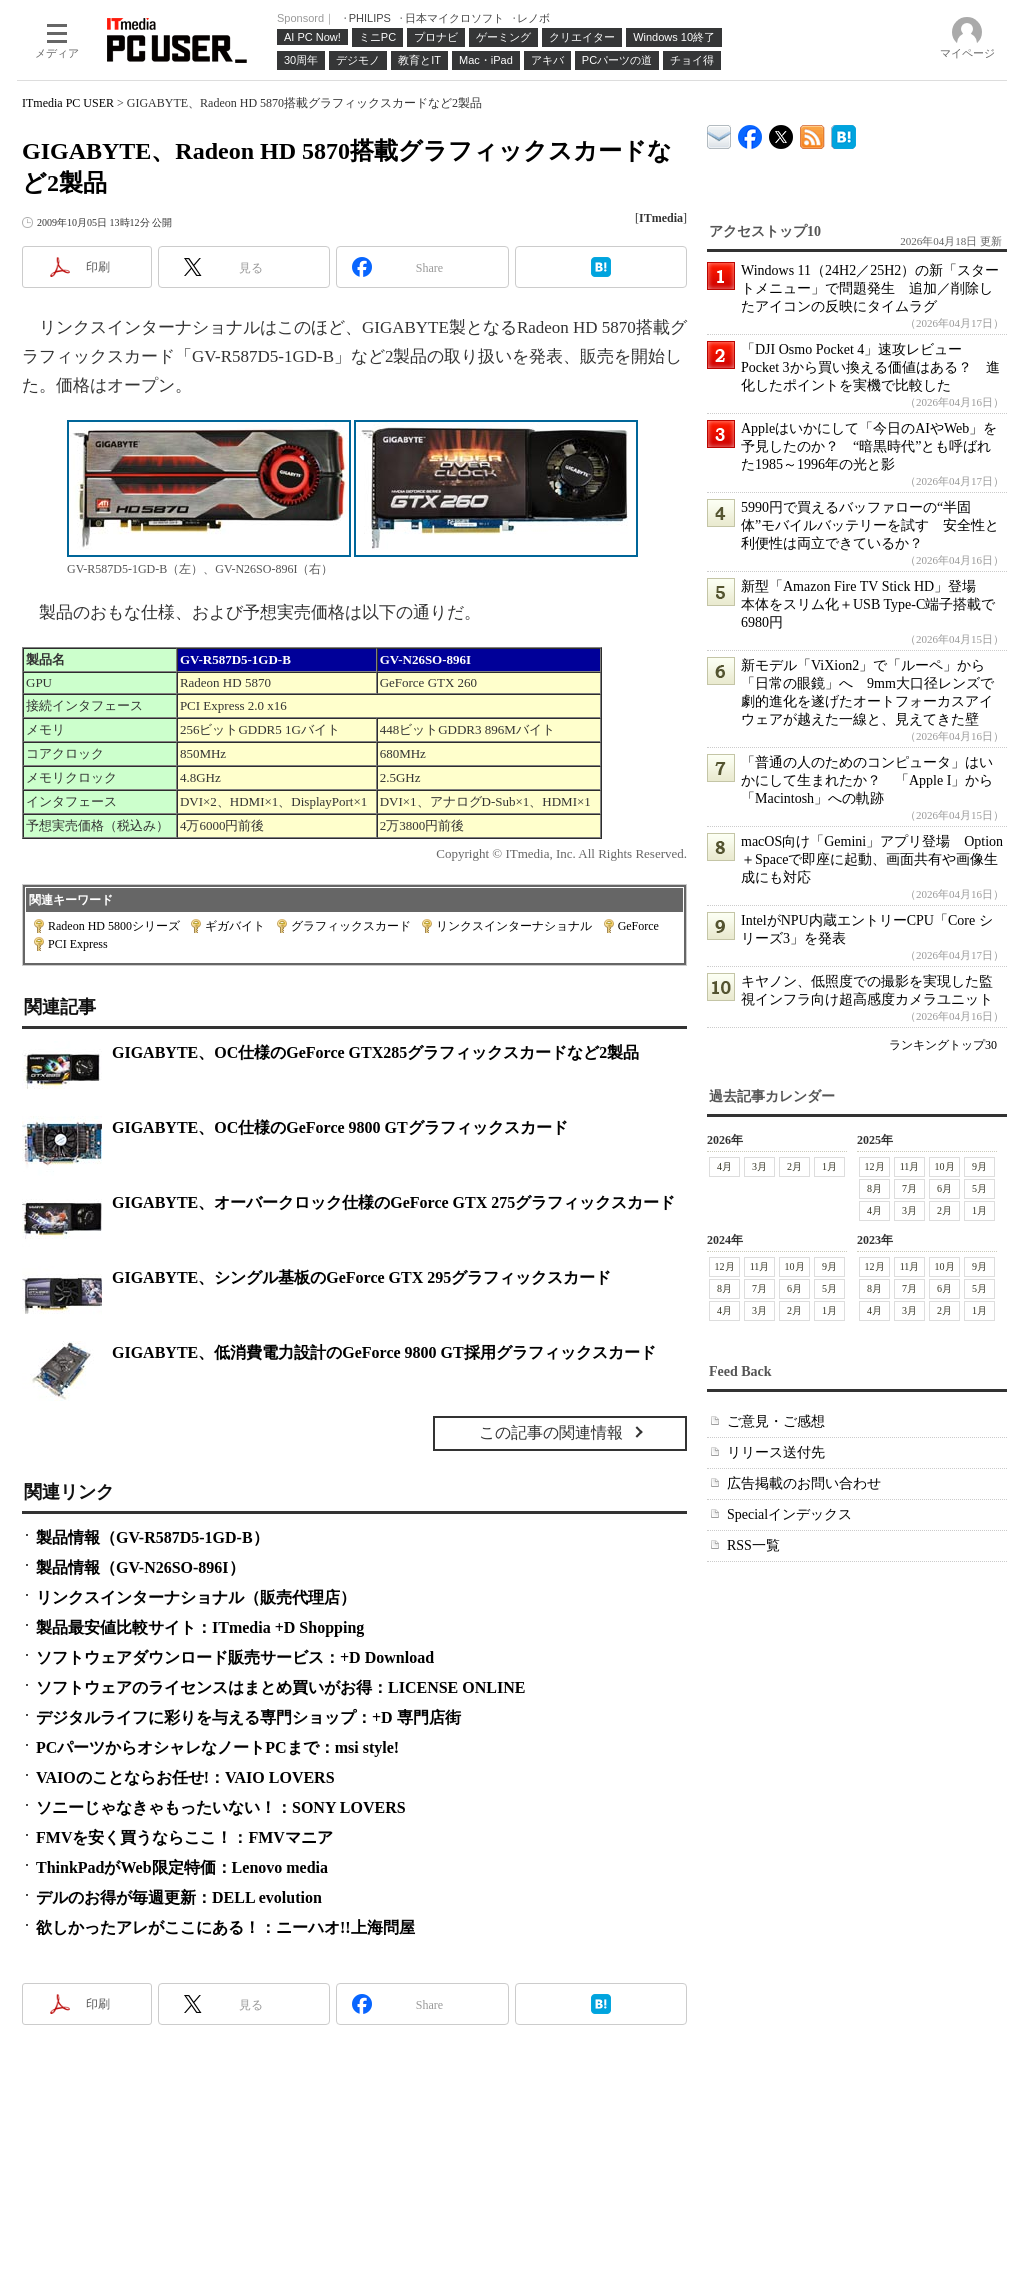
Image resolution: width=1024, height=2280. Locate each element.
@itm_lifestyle (781, 132)
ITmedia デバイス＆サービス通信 (719, 133)
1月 (829, 1166)
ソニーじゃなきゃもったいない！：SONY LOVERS (221, 1807)
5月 (979, 1188)
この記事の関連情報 (551, 1432)
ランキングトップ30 (943, 1045)
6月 (944, 1188)
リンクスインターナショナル (514, 926)
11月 (910, 1166)
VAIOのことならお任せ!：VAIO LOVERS (185, 1777)
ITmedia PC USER (68, 103)
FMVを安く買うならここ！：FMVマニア (184, 1837)
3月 (759, 1166)
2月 (794, 1166)
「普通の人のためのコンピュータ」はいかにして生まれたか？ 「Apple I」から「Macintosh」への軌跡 (867, 780)
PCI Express (78, 944)
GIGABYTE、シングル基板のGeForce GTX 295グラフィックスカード (361, 1277)
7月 (909, 1188)
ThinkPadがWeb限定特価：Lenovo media (182, 1867)
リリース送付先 (776, 1452)
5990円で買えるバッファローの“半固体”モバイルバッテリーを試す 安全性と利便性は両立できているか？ (870, 525)
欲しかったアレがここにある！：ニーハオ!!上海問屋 (225, 1927)
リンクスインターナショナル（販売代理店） (196, 1597)
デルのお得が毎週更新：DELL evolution (179, 1897)
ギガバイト (235, 926)
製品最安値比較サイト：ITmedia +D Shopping (200, 1627)
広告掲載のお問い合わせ (804, 1483)
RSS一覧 (753, 1545)
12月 (875, 1166)
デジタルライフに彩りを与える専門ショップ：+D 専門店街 (248, 1717)
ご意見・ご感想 (776, 1421)
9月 (979, 1166)
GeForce (638, 926)
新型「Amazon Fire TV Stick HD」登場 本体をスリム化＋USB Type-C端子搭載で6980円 (868, 604)
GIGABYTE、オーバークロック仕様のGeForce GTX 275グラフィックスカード (393, 1202)
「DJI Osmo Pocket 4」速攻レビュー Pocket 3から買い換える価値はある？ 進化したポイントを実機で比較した (870, 367)
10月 (945, 1166)
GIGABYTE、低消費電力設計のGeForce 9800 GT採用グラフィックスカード (384, 1352)
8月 (874, 1188)
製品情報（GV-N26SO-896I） (140, 1567)
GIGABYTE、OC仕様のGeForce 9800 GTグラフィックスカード (340, 1127)
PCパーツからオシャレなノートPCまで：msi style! (217, 1747)
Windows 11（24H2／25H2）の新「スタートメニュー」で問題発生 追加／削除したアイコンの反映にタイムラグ (870, 288)
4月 (724, 1166)
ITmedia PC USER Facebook (750, 132)
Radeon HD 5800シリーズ (114, 926)
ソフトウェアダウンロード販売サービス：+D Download (235, 1657)
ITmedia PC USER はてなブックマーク (843, 133)
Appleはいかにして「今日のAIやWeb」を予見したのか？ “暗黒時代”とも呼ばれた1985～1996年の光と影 (869, 446)
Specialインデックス (789, 1514)
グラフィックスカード (351, 926)
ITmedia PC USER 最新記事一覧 (812, 133)
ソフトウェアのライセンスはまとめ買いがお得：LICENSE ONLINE (280, 1687)
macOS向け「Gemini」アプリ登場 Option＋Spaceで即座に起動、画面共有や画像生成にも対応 (872, 859)
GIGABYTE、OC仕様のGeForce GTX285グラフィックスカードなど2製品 (375, 1052)
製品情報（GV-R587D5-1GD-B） (152, 1537)
